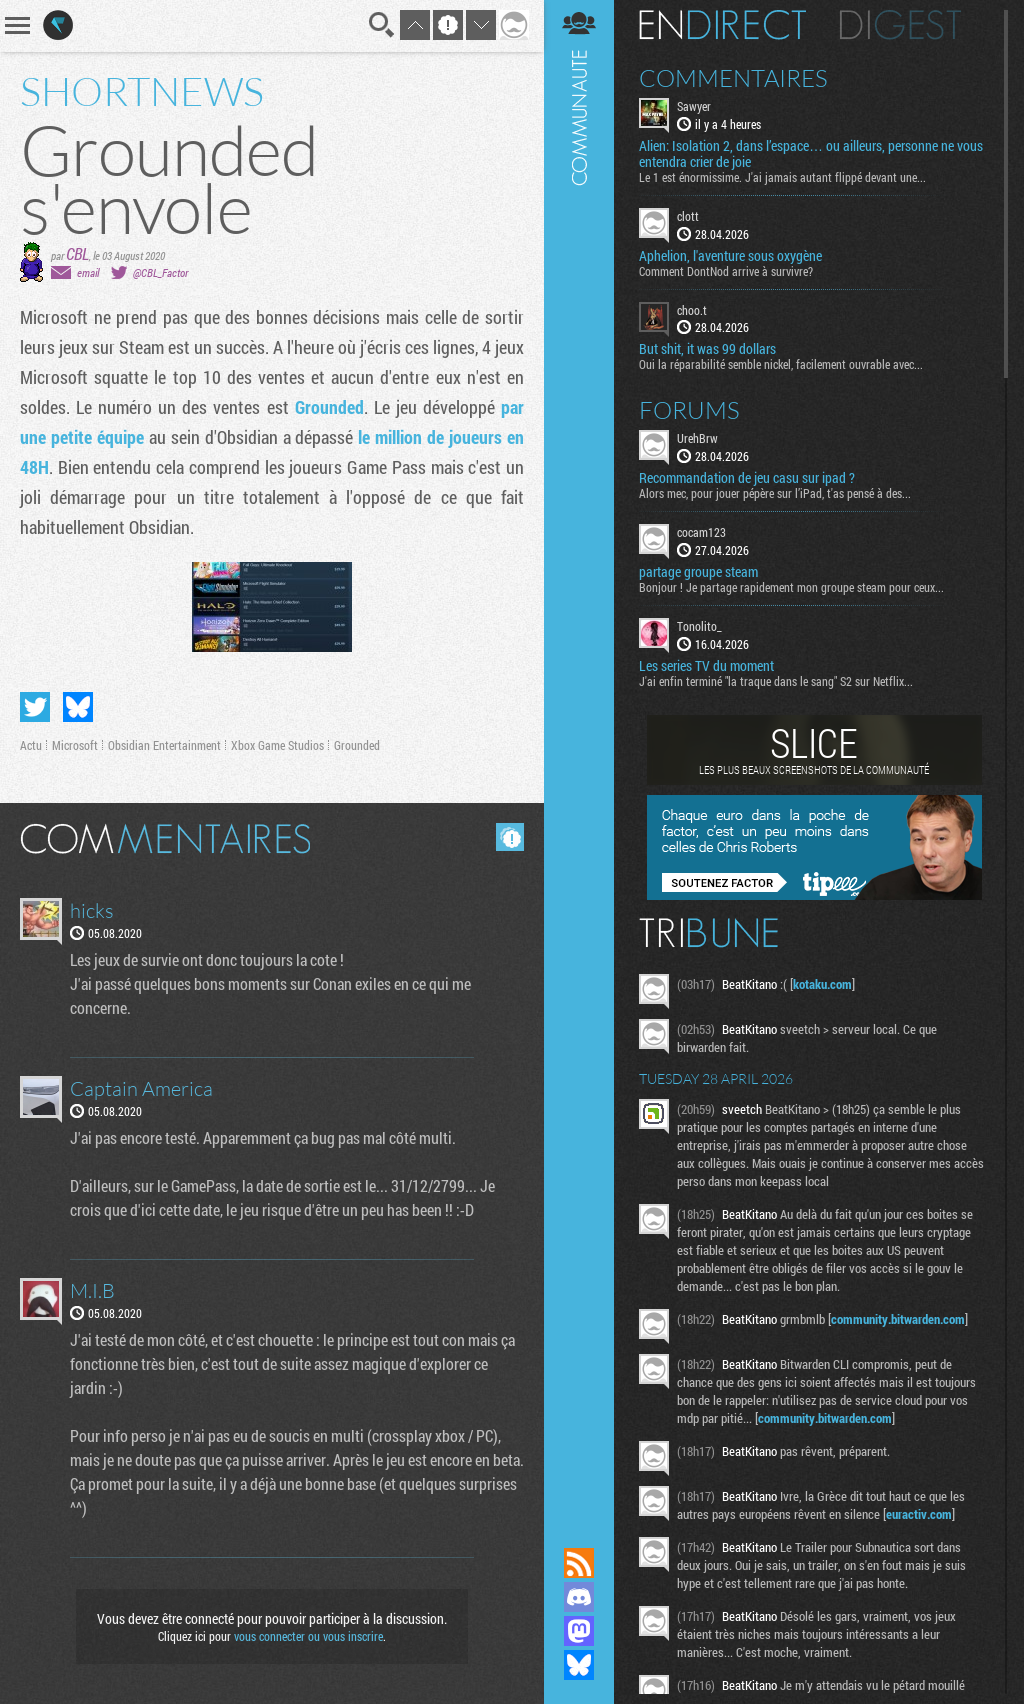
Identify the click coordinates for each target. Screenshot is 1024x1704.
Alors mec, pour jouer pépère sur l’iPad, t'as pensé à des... (775, 493)
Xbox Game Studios (277, 745)
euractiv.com (919, 1514)
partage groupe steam (698, 572)
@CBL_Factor (160, 272)
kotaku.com (822, 984)
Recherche (382, 25)
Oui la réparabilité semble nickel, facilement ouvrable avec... (781, 364)
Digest (900, 25)
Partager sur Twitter (35, 707)
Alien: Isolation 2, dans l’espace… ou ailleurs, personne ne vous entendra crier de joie (811, 154)
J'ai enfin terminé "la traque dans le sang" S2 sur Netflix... (776, 681)
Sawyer (694, 106)
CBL (77, 253)
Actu (31, 745)
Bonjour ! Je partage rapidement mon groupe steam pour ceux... (791, 587)
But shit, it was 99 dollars (707, 349)
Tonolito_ (699, 626)
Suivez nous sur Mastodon (579, 1631)
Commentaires (733, 78)
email (88, 272)
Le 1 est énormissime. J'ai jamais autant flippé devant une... (782, 177)
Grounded (329, 407)
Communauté (579, 754)
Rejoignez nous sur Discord (579, 1597)
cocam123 (701, 532)
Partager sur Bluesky (78, 707)
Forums (689, 410)
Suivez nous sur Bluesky (579, 1665)
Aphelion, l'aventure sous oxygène (730, 256)
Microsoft (75, 745)
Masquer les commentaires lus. (510, 837)
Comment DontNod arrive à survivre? (726, 271)
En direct (722, 25)
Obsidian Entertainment (164, 745)
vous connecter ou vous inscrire (308, 1636)
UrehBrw (697, 438)
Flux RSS (579, 1563)
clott (688, 216)
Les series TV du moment (706, 666)
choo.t (692, 310)
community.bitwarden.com (898, 1319)
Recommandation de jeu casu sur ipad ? (747, 478)
